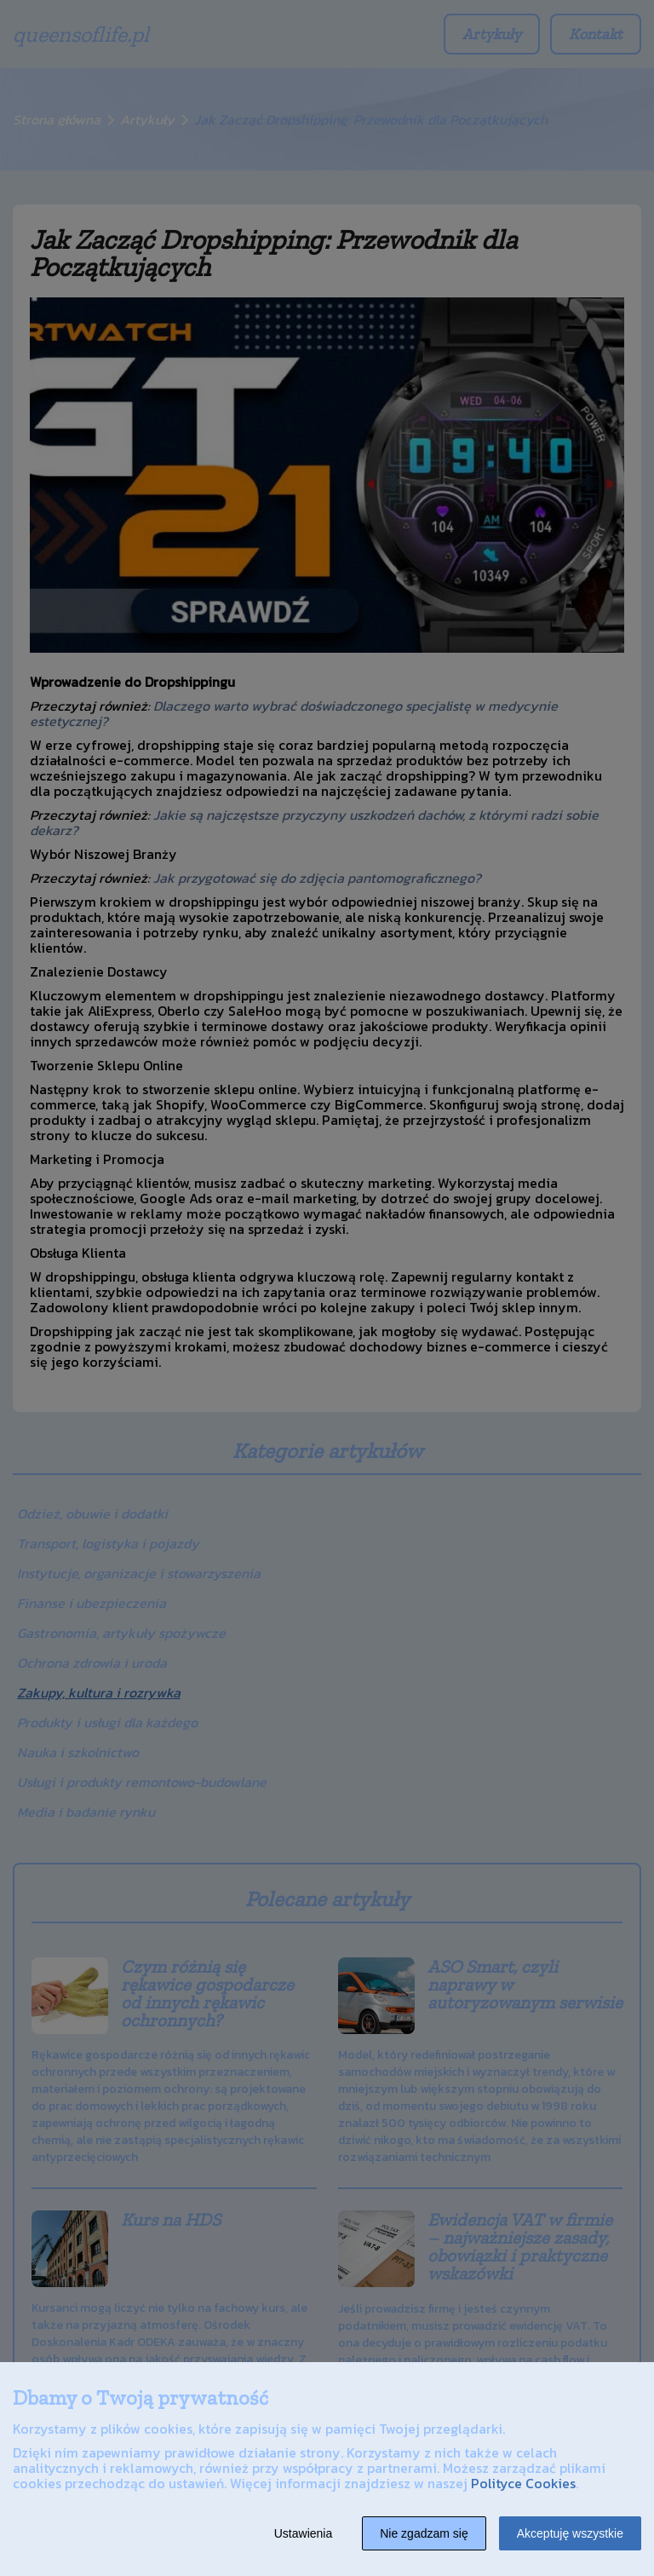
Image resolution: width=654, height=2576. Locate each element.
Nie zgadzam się (424, 2533)
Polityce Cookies (523, 2483)
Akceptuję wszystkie (570, 2533)
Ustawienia (303, 2533)
